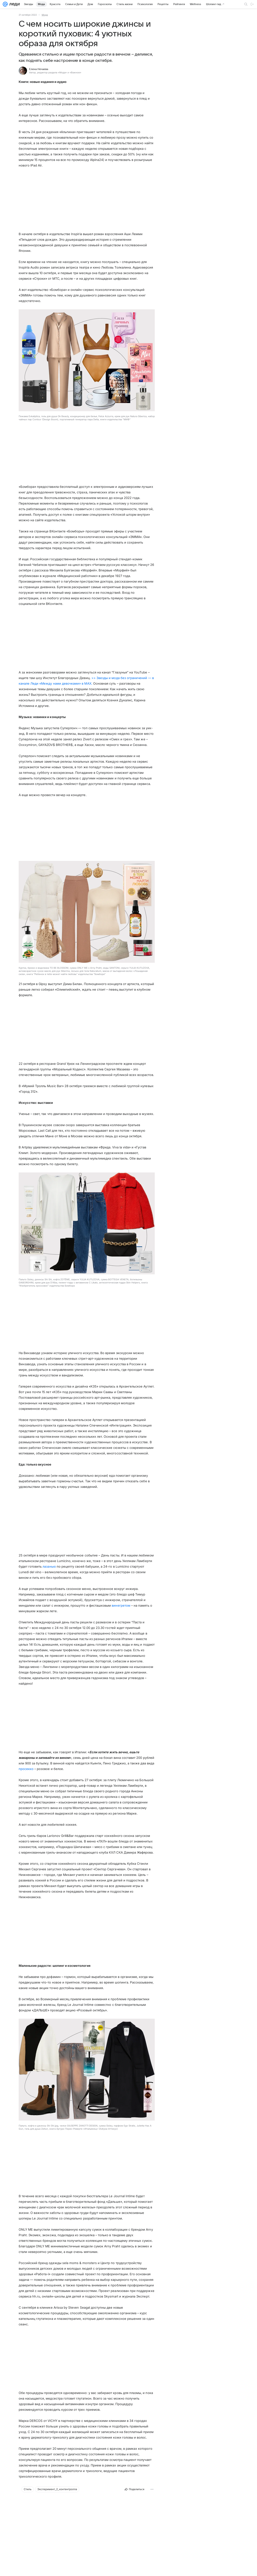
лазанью (49, 1566)
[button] (87, 360)
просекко (26, 1769)
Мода (45, 14)
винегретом (121, 1605)
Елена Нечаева (38, 69)
